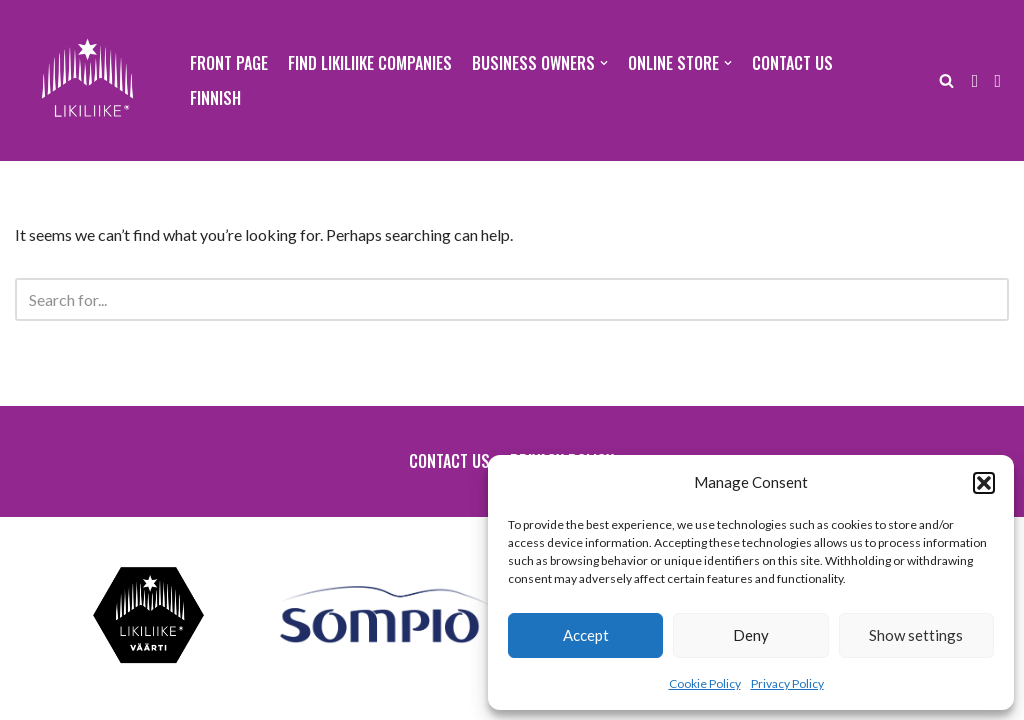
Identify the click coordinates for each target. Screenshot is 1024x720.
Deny (751, 635)
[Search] (946, 80)
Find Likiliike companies (370, 63)
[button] (984, 483)
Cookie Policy (705, 683)
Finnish (215, 98)
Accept (586, 635)
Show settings (916, 635)
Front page (229, 63)
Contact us (792, 63)
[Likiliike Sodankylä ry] (87, 80)
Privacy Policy (787, 683)
